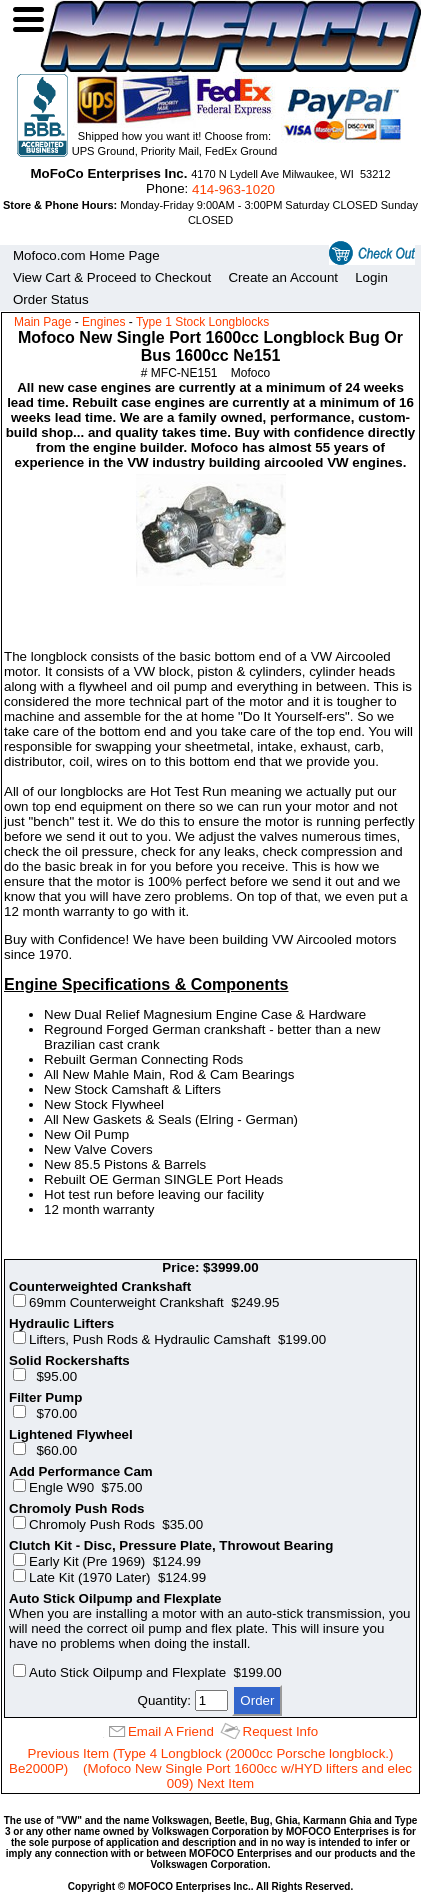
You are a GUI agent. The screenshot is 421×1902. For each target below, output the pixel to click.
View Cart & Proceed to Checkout (112, 277)
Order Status (51, 299)
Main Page (42, 322)
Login (371, 277)
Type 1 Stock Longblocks (202, 322)
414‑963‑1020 (233, 189)
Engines (103, 322)
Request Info (281, 1731)
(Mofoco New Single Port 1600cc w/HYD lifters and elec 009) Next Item (247, 1776)
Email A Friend (171, 1731)
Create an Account (283, 277)
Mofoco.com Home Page (86, 255)
